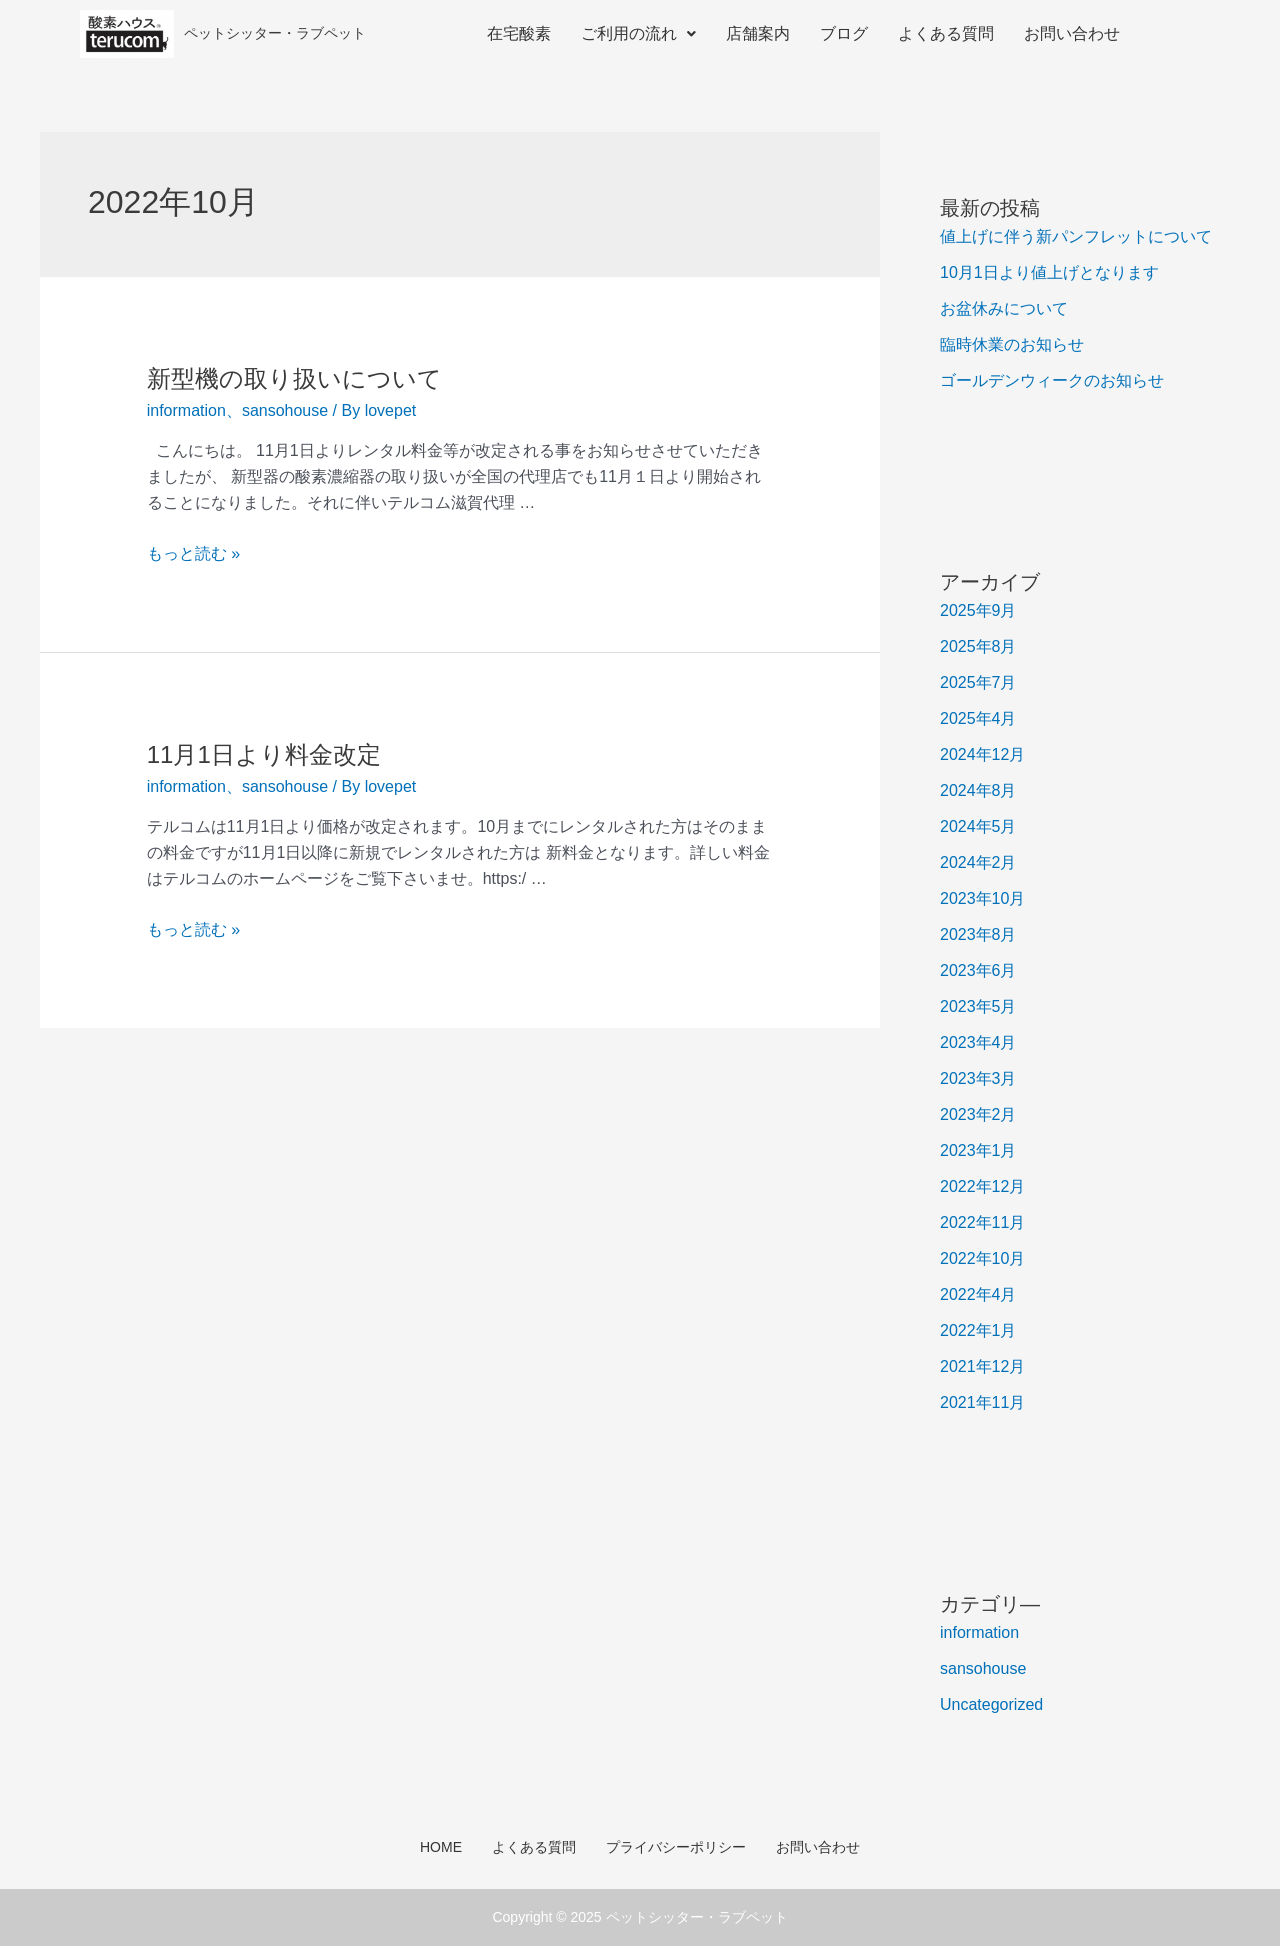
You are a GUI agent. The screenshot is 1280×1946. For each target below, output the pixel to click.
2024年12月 (982, 754)
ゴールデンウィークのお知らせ (1052, 380)
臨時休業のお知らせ (1012, 344)
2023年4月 (978, 1042)
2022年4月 (978, 1294)
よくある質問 (946, 33)
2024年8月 (978, 790)
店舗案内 (758, 33)
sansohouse (285, 410)
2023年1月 (978, 1150)
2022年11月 (982, 1222)
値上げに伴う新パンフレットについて (1076, 236)
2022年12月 (982, 1186)
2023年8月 (978, 934)
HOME (441, 1847)
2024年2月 (978, 862)
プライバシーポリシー (676, 1847)
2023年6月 (978, 970)
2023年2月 (978, 1114)
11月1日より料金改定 (264, 754)
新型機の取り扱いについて (294, 378)
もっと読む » (193, 553)
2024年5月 (978, 826)
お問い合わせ (1072, 33)
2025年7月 (978, 682)
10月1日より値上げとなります (1049, 272)
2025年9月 (978, 610)
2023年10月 (982, 898)
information (186, 410)
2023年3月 (978, 1078)
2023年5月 (978, 1006)
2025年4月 (978, 718)
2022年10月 (982, 1258)
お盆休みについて (1004, 308)
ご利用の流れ (638, 33)
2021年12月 (982, 1366)
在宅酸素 (519, 33)
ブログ (844, 33)
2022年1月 (978, 1330)
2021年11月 (982, 1402)
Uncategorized (991, 1704)
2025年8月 (978, 646)
